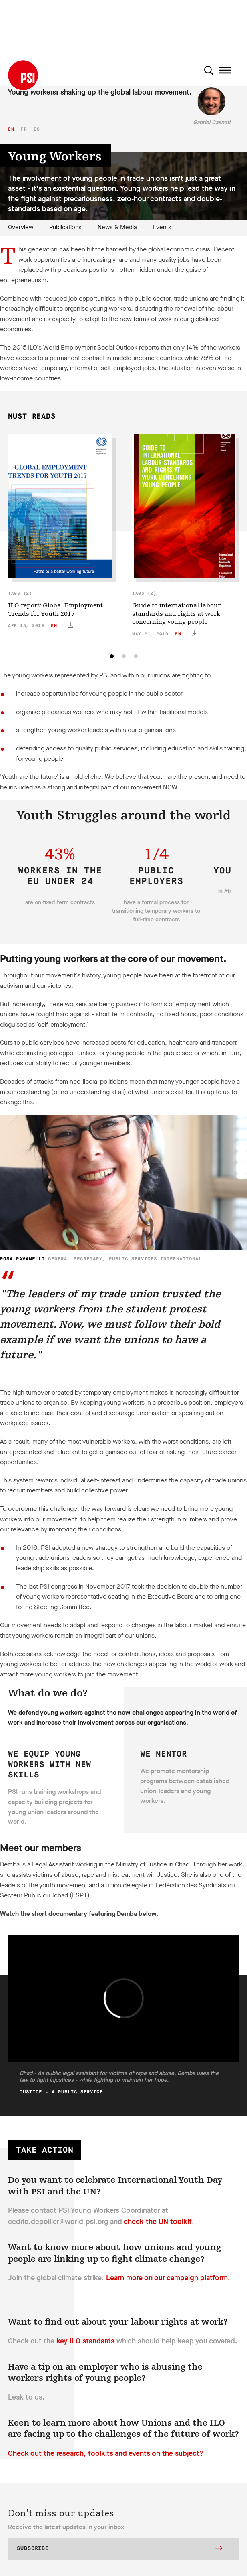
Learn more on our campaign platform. (168, 2278)
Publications (65, 227)
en (11, 129)
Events (162, 227)
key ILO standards (85, 2341)
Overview (20, 227)
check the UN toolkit (158, 2221)
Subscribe (119, 2549)
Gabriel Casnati (211, 122)
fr (24, 129)
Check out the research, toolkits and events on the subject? (106, 2453)
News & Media (117, 227)
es (37, 129)
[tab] (112, 656)
